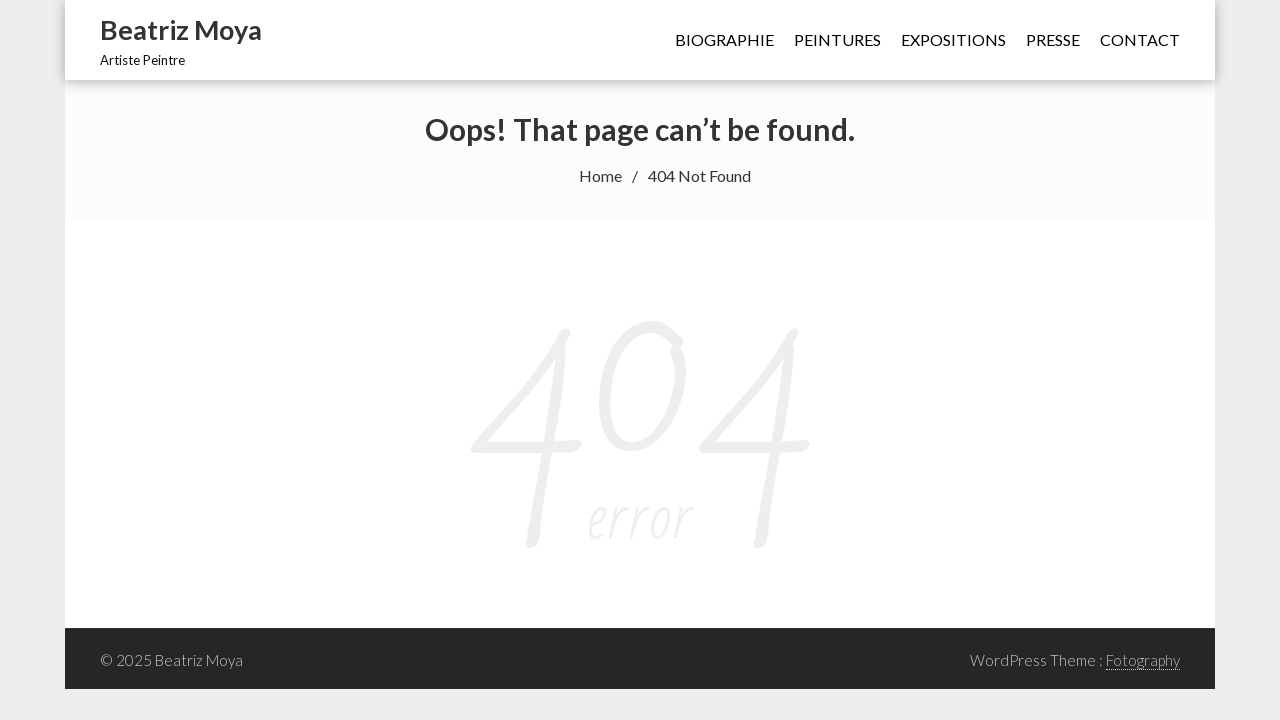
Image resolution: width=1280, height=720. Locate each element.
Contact (1140, 39)
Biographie (724, 39)
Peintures (837, 39)
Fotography (1143, 660)
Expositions (953, 39)
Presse (1053, 39)
